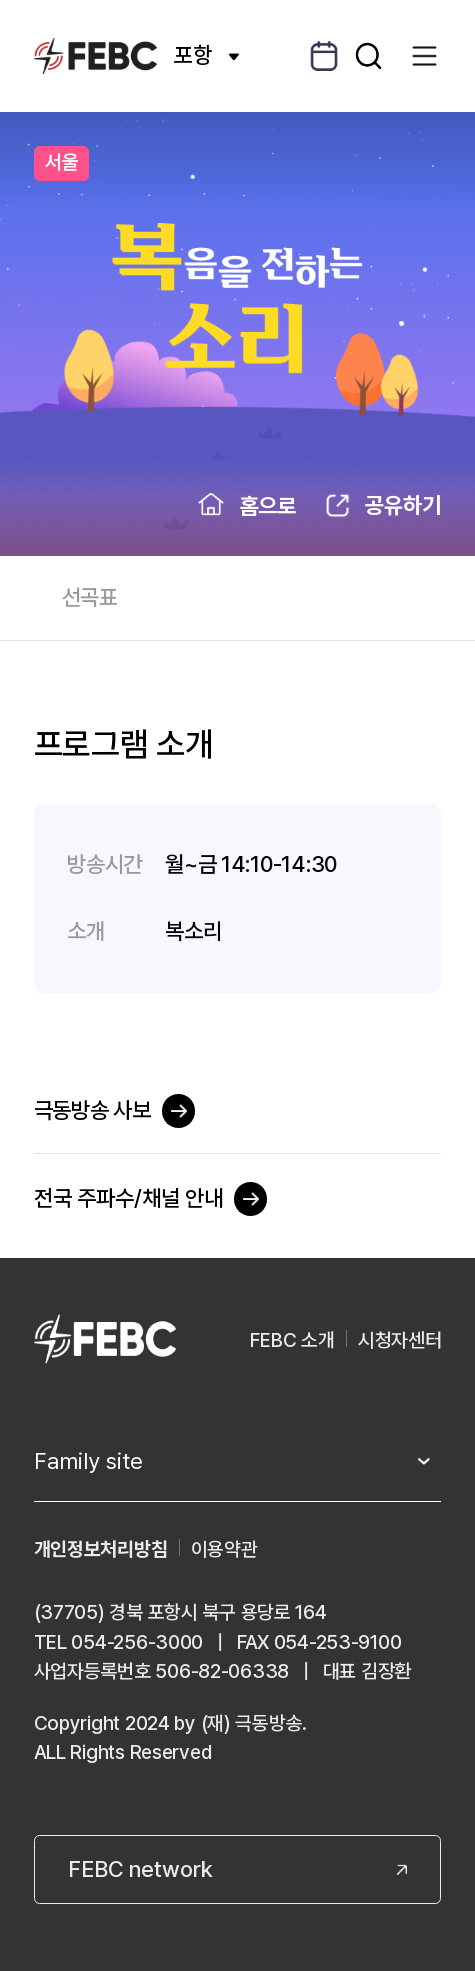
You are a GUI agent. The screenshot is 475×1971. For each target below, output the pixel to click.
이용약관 (224, 1549)
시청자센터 (400, 1340)
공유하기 (403, 505)
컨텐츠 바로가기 (0, 0)
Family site (88, 1461)
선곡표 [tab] (90, 597)
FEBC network (140, 1869)
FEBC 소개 (292, 1340)
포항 (207, 55)
